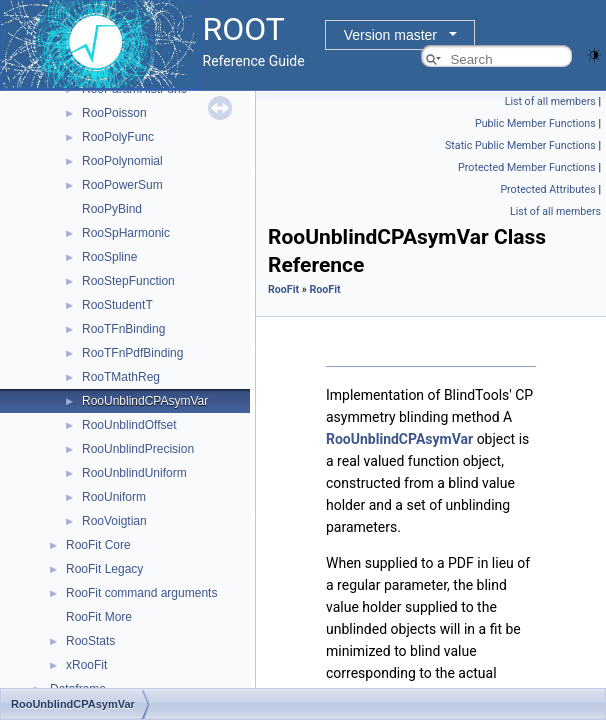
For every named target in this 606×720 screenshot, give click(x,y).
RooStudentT (117, 305)
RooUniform (114, 497)
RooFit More (99, 617)
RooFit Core (98, 545)
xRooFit (86, 665)
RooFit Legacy (104, 569)
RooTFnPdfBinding (132, 353)
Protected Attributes (547, 189)
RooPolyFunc (118, 137)
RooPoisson (114, 113)
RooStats (90, 641)
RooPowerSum (122, 185)
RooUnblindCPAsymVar (145, 401)
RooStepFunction (128, 281)
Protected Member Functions (527, 167)
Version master (390, 35)
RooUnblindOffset (129, 425)
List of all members (550, 101)
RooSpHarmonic (126, 233)
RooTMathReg (121, 377)
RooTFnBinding (123, 329)
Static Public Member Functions (520, 145)
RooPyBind (112, 209)
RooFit (283, 289)
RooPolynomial (122, 161)
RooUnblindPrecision (138, 449)
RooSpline (109, 257)
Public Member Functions (535, 123)
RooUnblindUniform (134, 473)
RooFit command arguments (141, 593)
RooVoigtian (114, 521)
